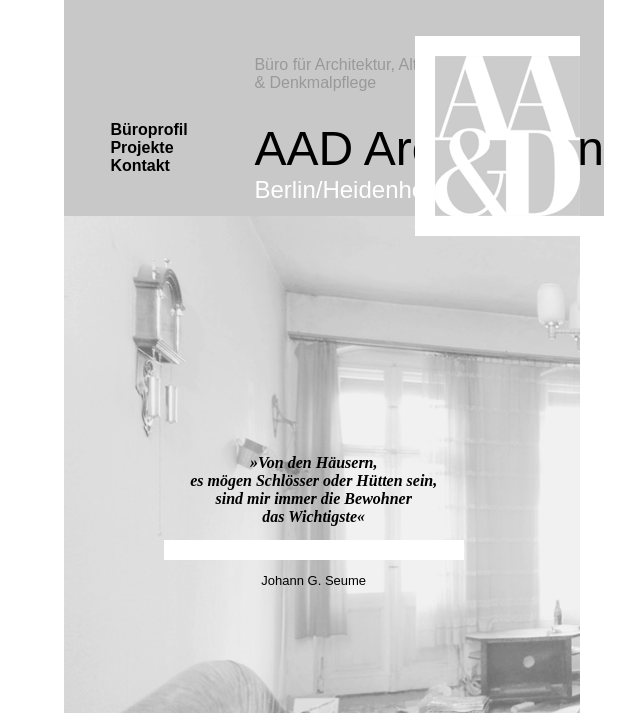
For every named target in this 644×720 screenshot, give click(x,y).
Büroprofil (148, 129)
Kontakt (140, 165)
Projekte (141, 147)
